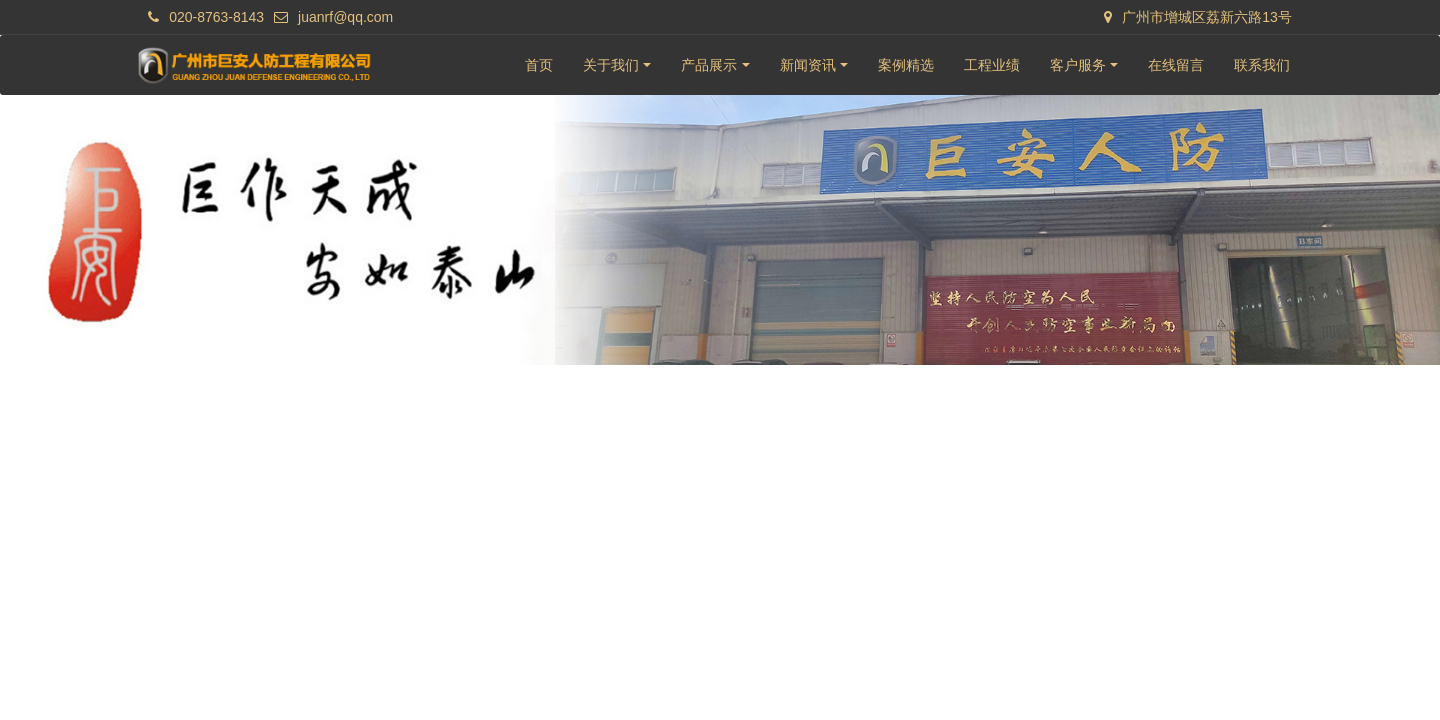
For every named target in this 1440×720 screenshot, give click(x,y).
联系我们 (1262, 65)
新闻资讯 (808, 65)
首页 (539, 65)
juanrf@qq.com (345, 17)
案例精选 (906, 65)
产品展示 (709, 65)
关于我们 (611, 65)
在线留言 (1176, 65)
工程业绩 (992, 65)
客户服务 (1078, 65)
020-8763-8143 (216, 17)
